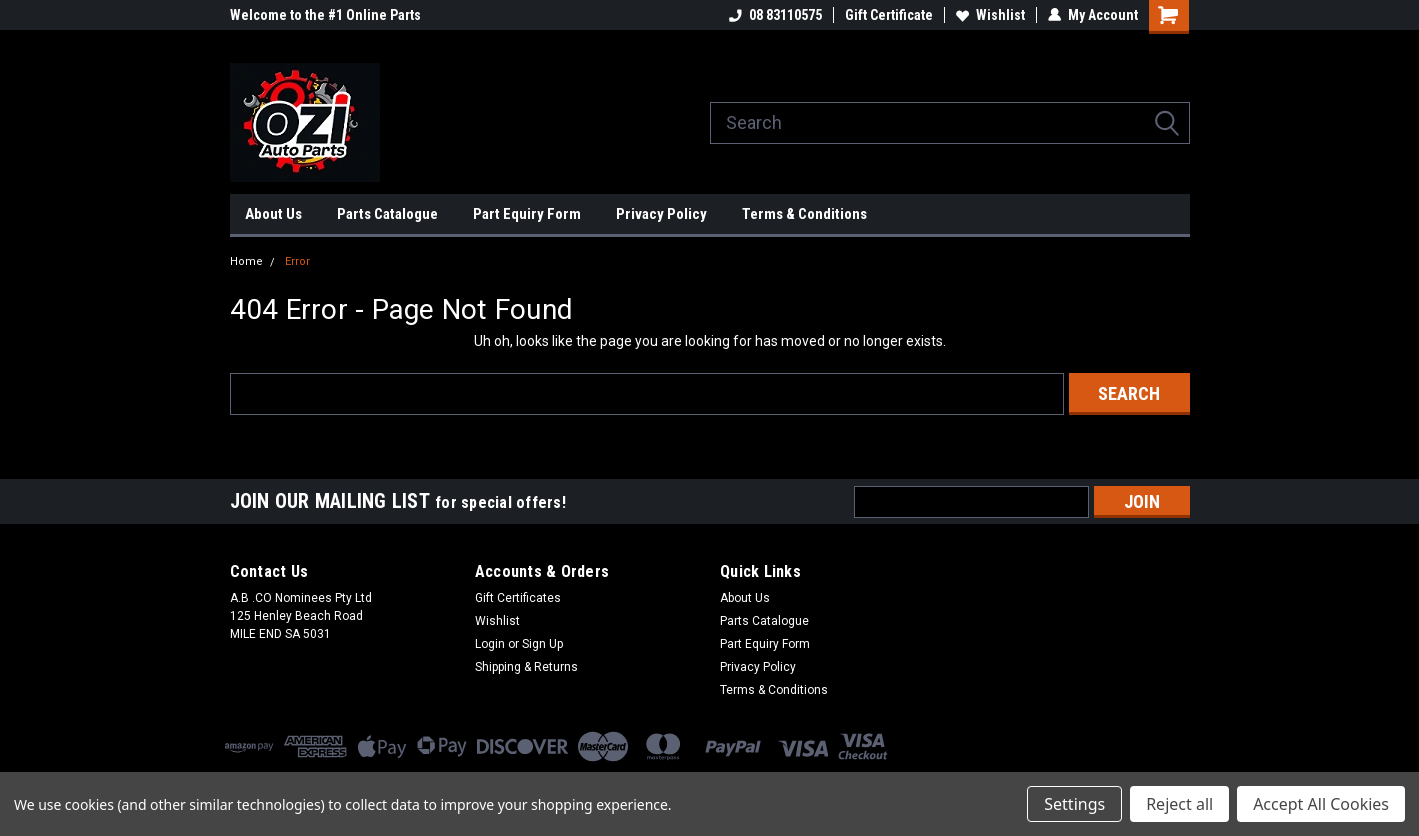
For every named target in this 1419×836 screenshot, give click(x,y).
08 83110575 (775, 15)
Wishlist (990, 15)
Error (297, 261)
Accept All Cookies (1321, 804)
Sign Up (542, 644)
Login (490, 644)
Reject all (1179, 804)
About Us (273, 214)
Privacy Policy (661, 214)
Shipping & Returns (526, 667)
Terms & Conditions (804, 214)
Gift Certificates (518, 598)
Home (246, 261)
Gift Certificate (889, 15)
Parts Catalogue (387, 214)
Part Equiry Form (527, 214)
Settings (1074, 804)
